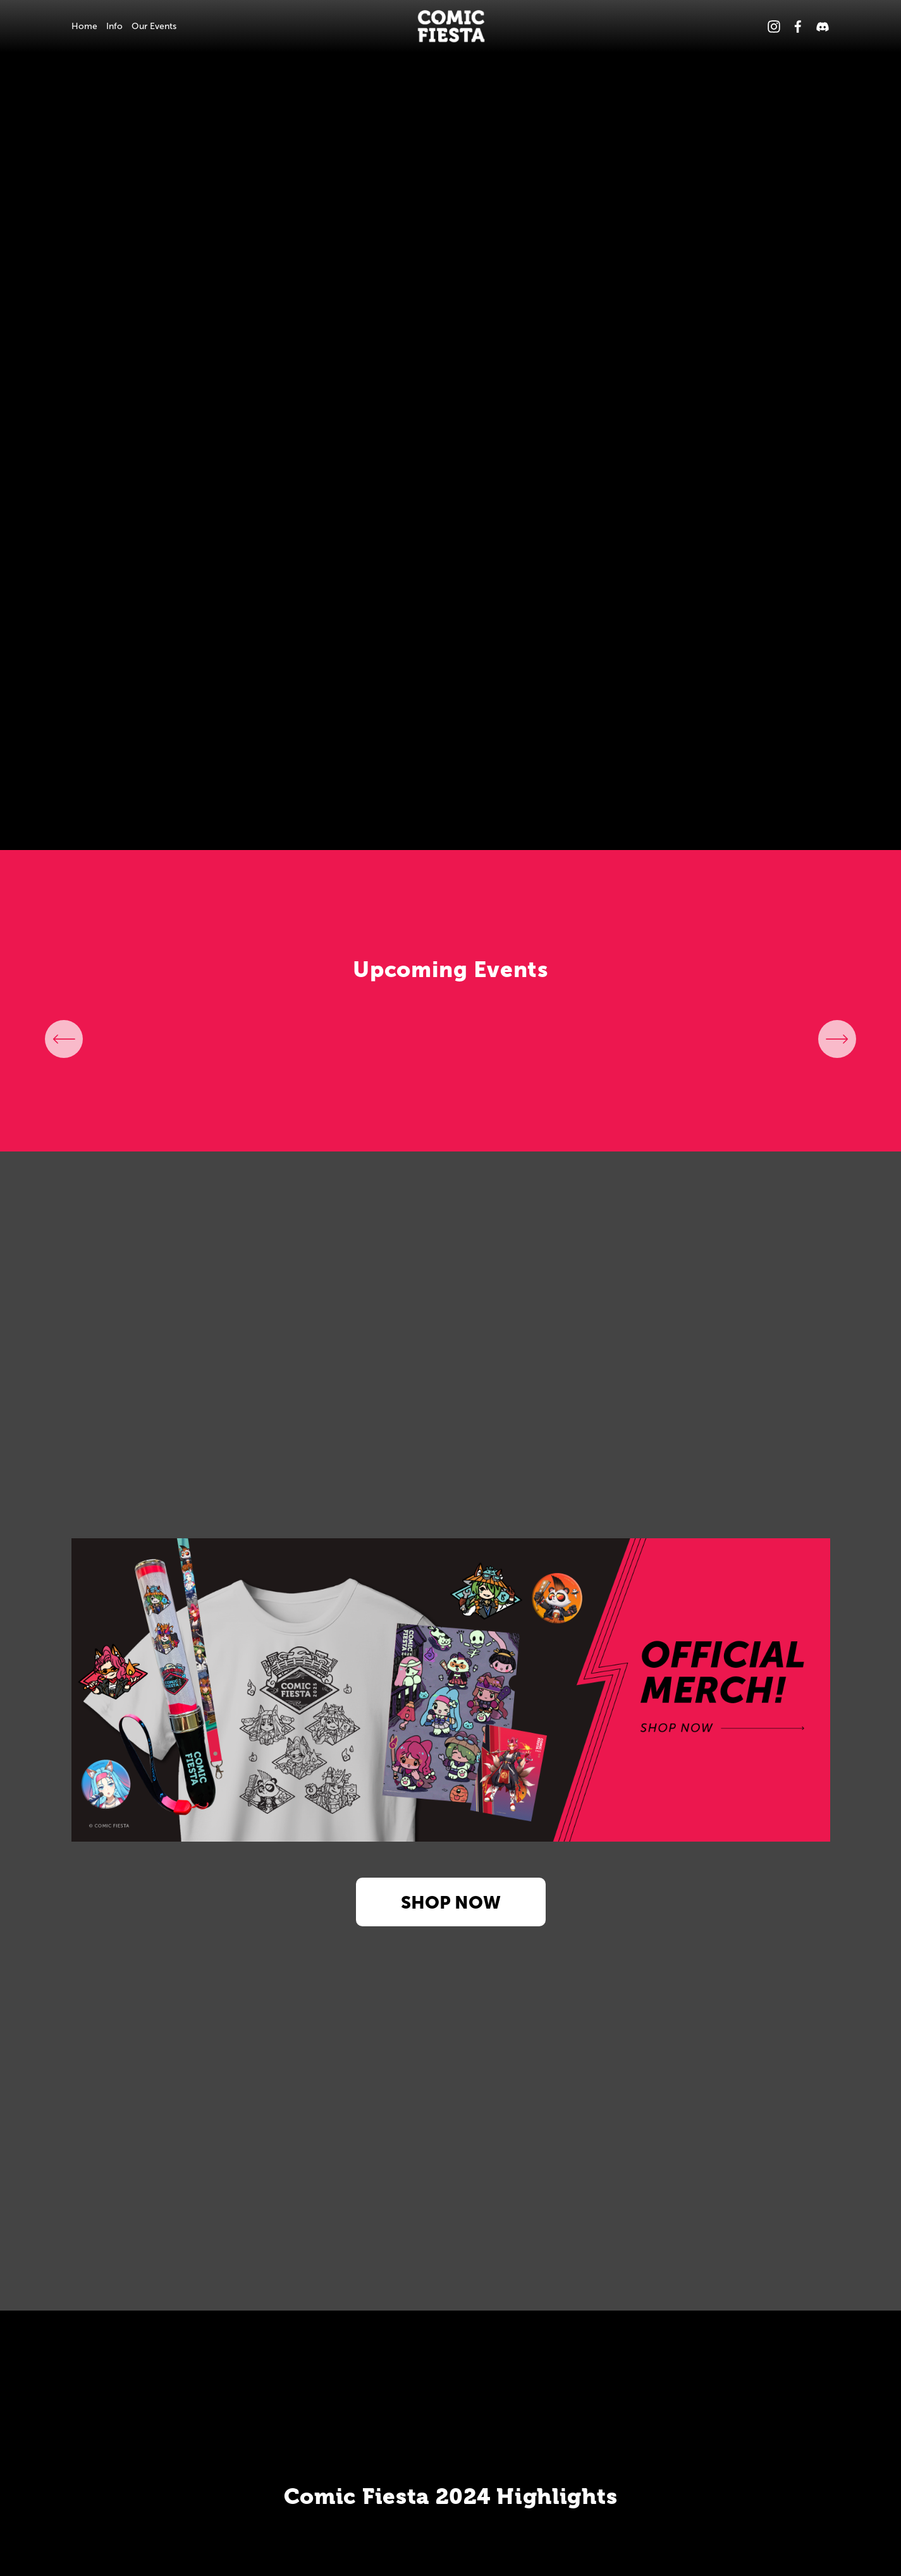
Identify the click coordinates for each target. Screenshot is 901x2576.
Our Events (154, 26)
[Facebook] (798, 26)
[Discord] (822, 26)
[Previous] (64, 1039)
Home (84, 26)
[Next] (837, 1039)
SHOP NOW (451, 1902)
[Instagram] (773, 26)
